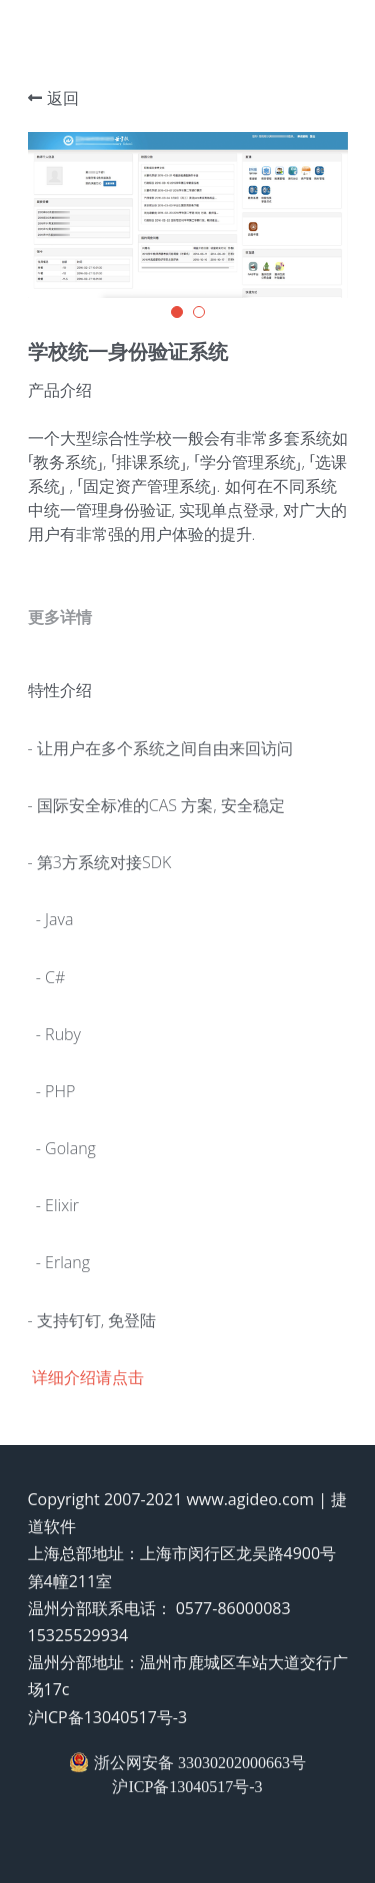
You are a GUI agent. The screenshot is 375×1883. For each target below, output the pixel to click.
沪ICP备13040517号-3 (108, 1723)
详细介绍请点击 (88, 1383)
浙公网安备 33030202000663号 (187, 1768)
